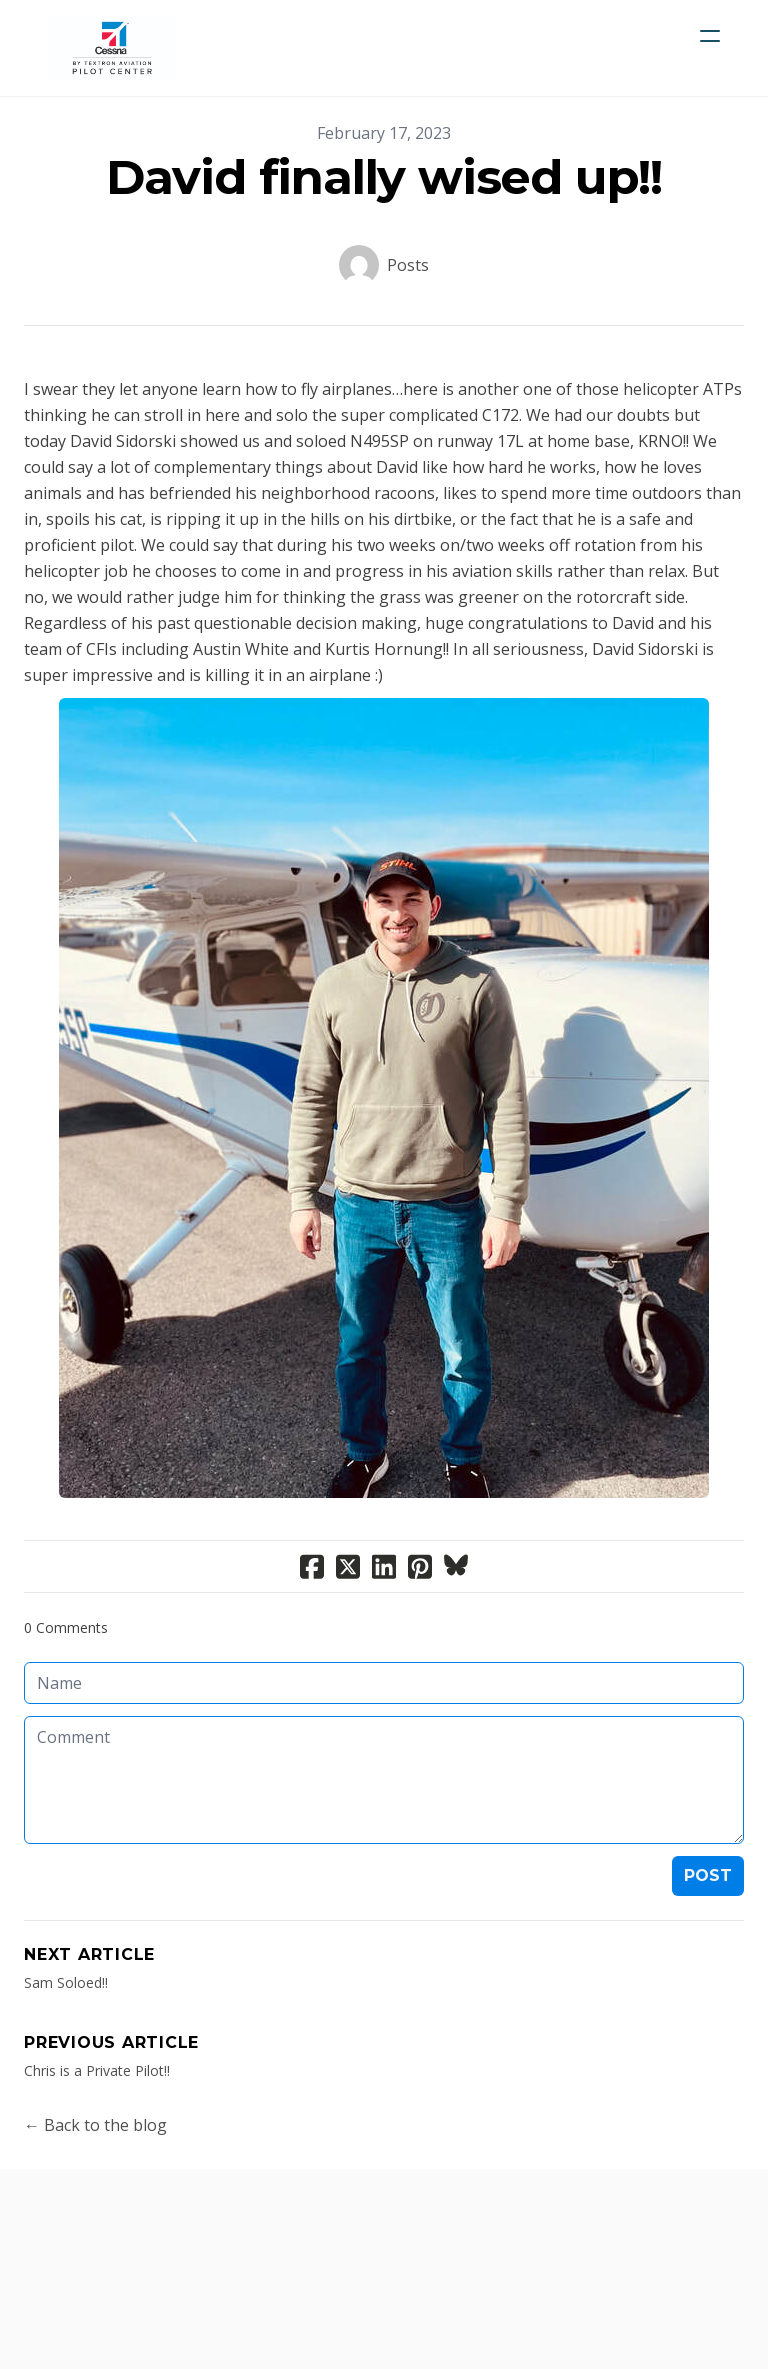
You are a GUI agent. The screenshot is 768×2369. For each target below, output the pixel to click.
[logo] (112, 48)
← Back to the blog (95, 2125)
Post (708, 1875)
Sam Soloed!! (66, 1982)
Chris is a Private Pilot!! (97, 2070)
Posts (408, 265)
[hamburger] (710, 36)
